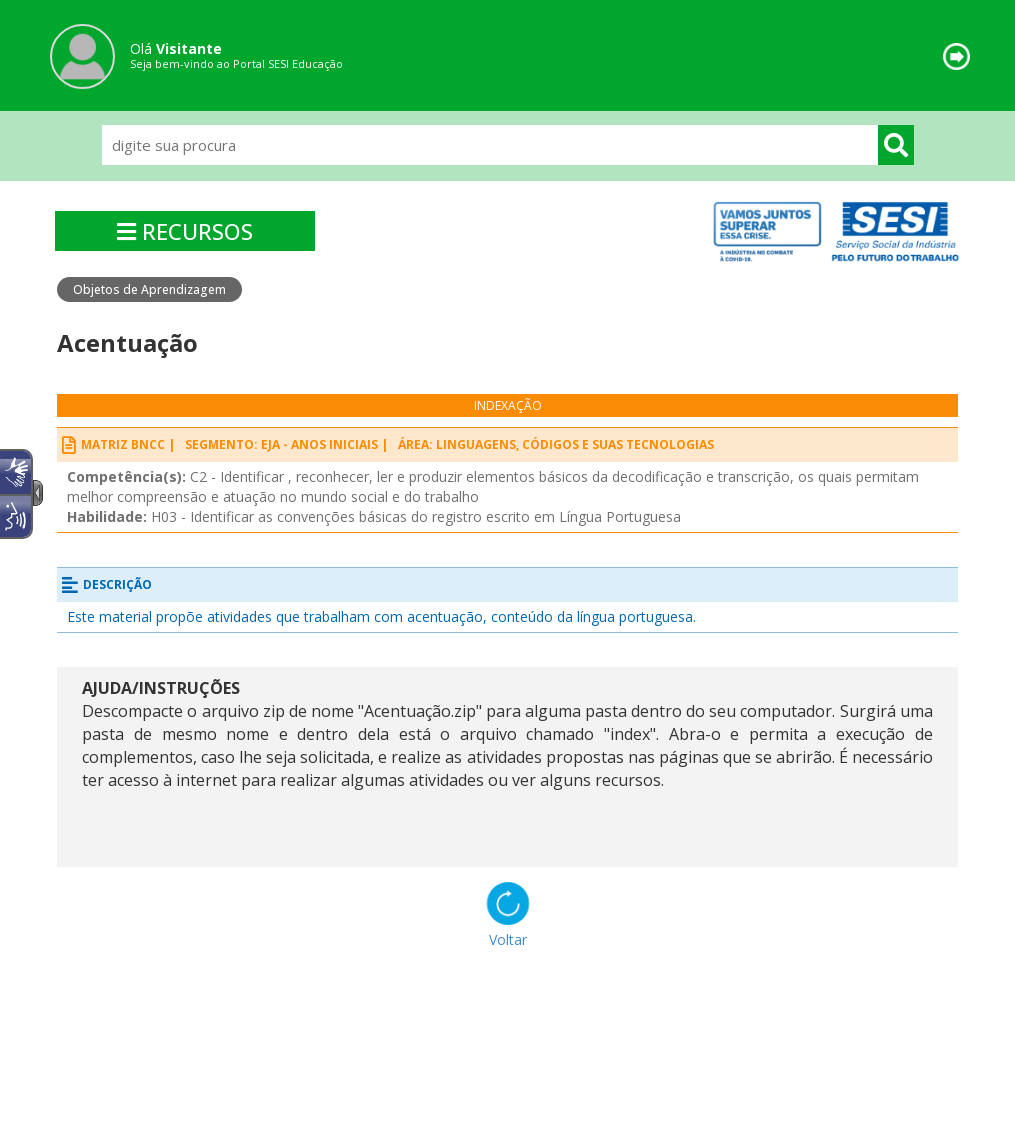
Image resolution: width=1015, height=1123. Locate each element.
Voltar (508, 939)
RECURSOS (185, 231)
